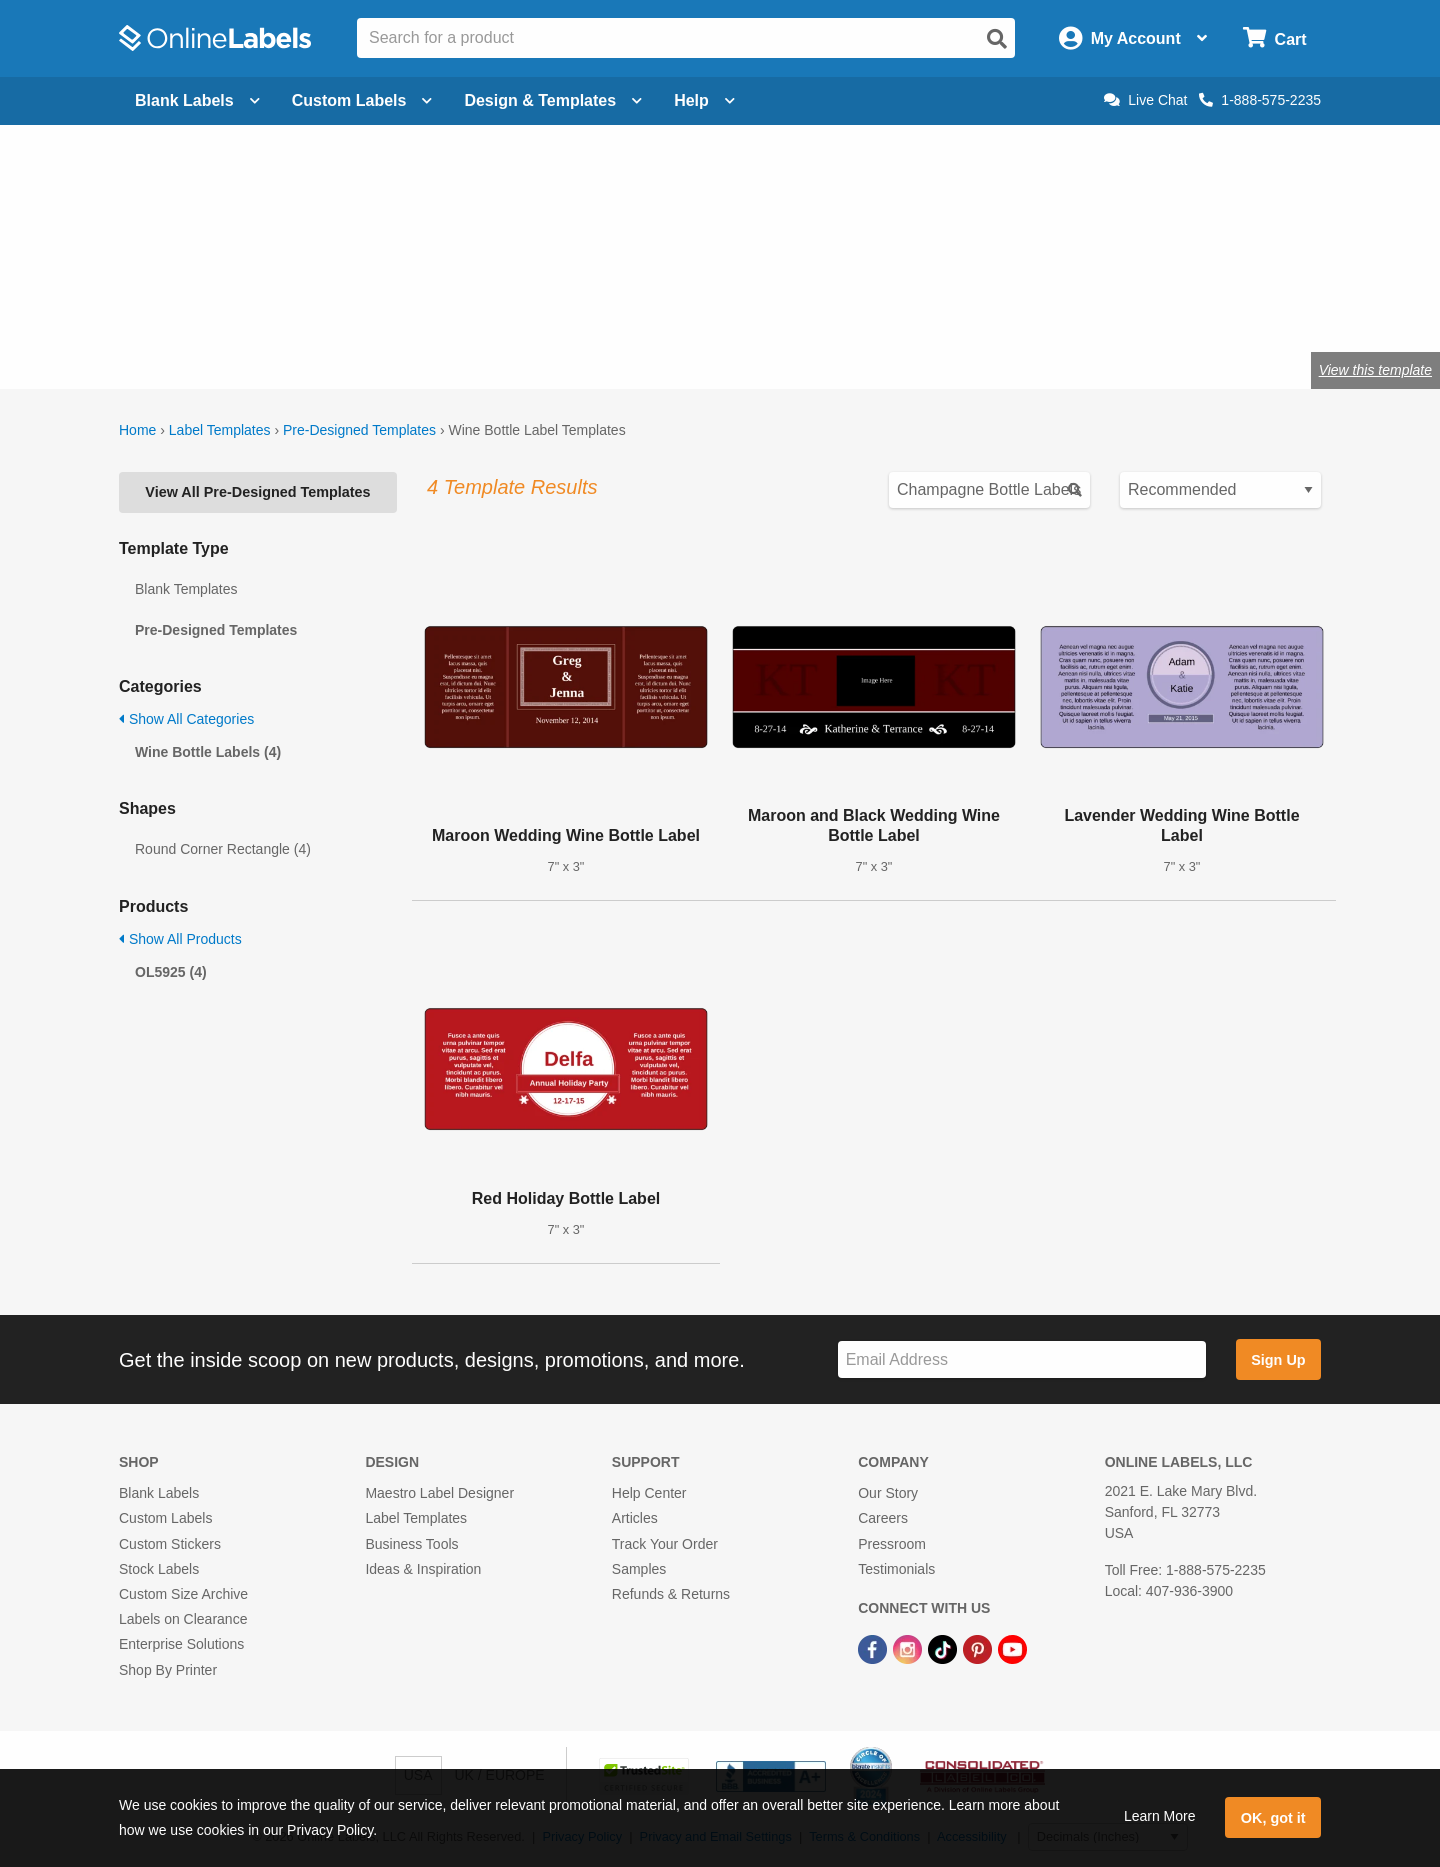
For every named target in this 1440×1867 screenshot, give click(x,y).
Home (137, 430)
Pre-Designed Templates (359, 430)
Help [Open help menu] (704, 100)
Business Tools (411, 1544)
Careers (883, 1518)
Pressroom (892, 1544)
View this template (1375, 370)
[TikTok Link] (944, 1648)
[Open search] (997, 39)
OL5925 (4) (171, 972)
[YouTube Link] (1012, 1648)
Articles (635, 1518)
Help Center (649, 1493)
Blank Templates (186, 589)
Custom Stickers (170, 1544)
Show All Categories (186, 719)
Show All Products (180, 939)
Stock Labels (159, 1569)
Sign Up (1278, 1360)
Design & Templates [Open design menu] (553, 100)
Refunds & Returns (671, 1594)
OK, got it (1273, 1818)
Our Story (888, 1493)
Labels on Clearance (183, 1619)
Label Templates (220, 430)
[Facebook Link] (874, 1648)
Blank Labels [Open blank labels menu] (197, 100)
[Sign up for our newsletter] (1022, 1359)
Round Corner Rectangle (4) (223, 849)
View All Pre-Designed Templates (257, 492)
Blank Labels (159, 1493)
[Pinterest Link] (979, 1648)
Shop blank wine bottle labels (395, 304)
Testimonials (896, 1569)
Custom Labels (165, 1518)
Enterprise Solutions (181, 1644)
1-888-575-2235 (1260, 100)
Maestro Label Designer (439, 1493)
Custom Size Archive (183, 1594)
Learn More (1160, 1816)
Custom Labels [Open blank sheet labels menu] (362, 100)
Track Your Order (665, 1544)
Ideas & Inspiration (423, 1569)
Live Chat (1145, 100)
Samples (639, 1569)
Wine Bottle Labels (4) (208, 752)
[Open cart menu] (1274, 38)
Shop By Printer (168, 1670)
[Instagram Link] (909, 1648)
